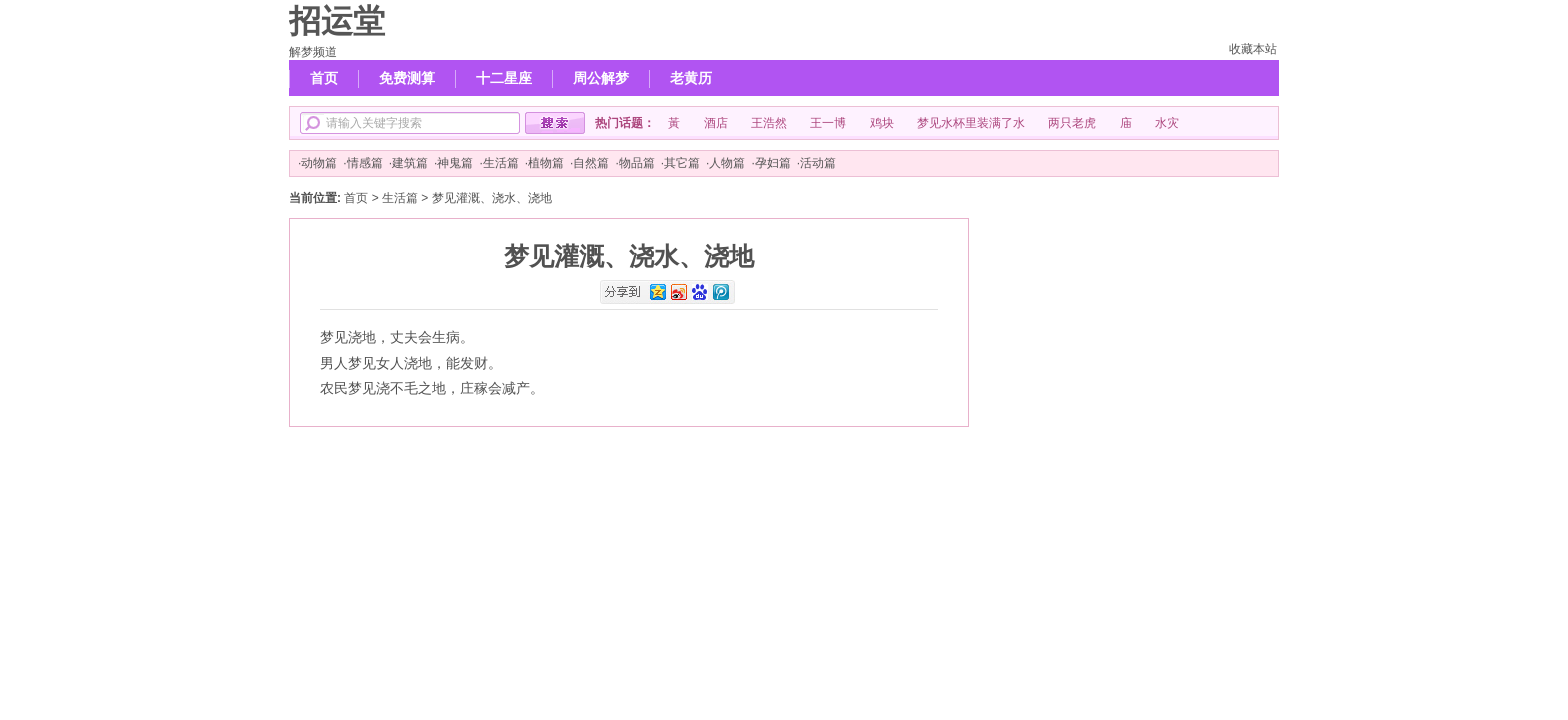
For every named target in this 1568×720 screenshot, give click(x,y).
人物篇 (727, 163)
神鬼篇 (455, 163)
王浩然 (769, 123)
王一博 (828, 123)
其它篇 (682, 163)
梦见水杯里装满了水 (971, 123)
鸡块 (882, 123)
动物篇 (319, 163)
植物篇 (546, 163)
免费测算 (407, 78)
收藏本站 (1253, 49)
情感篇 (365, 163)
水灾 (1167, 123)
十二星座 (504, 78)
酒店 (716, 123)
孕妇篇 (773, 163)
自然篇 (591, 163)
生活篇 (501, 163)
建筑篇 (410, 163)
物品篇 (637, 163)
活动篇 (818, 163)
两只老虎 (1072, 123)
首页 (324, 78)
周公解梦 (601, 78)
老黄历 (691, 78)
